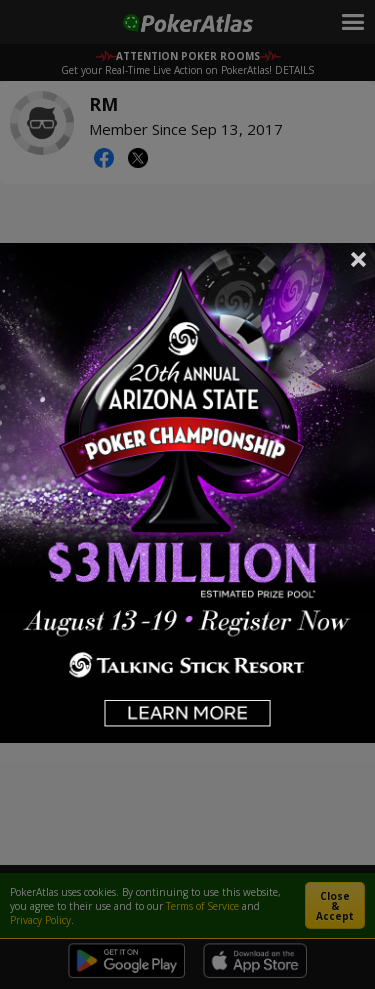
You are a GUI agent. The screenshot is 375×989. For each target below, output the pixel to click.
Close (359, 259)
